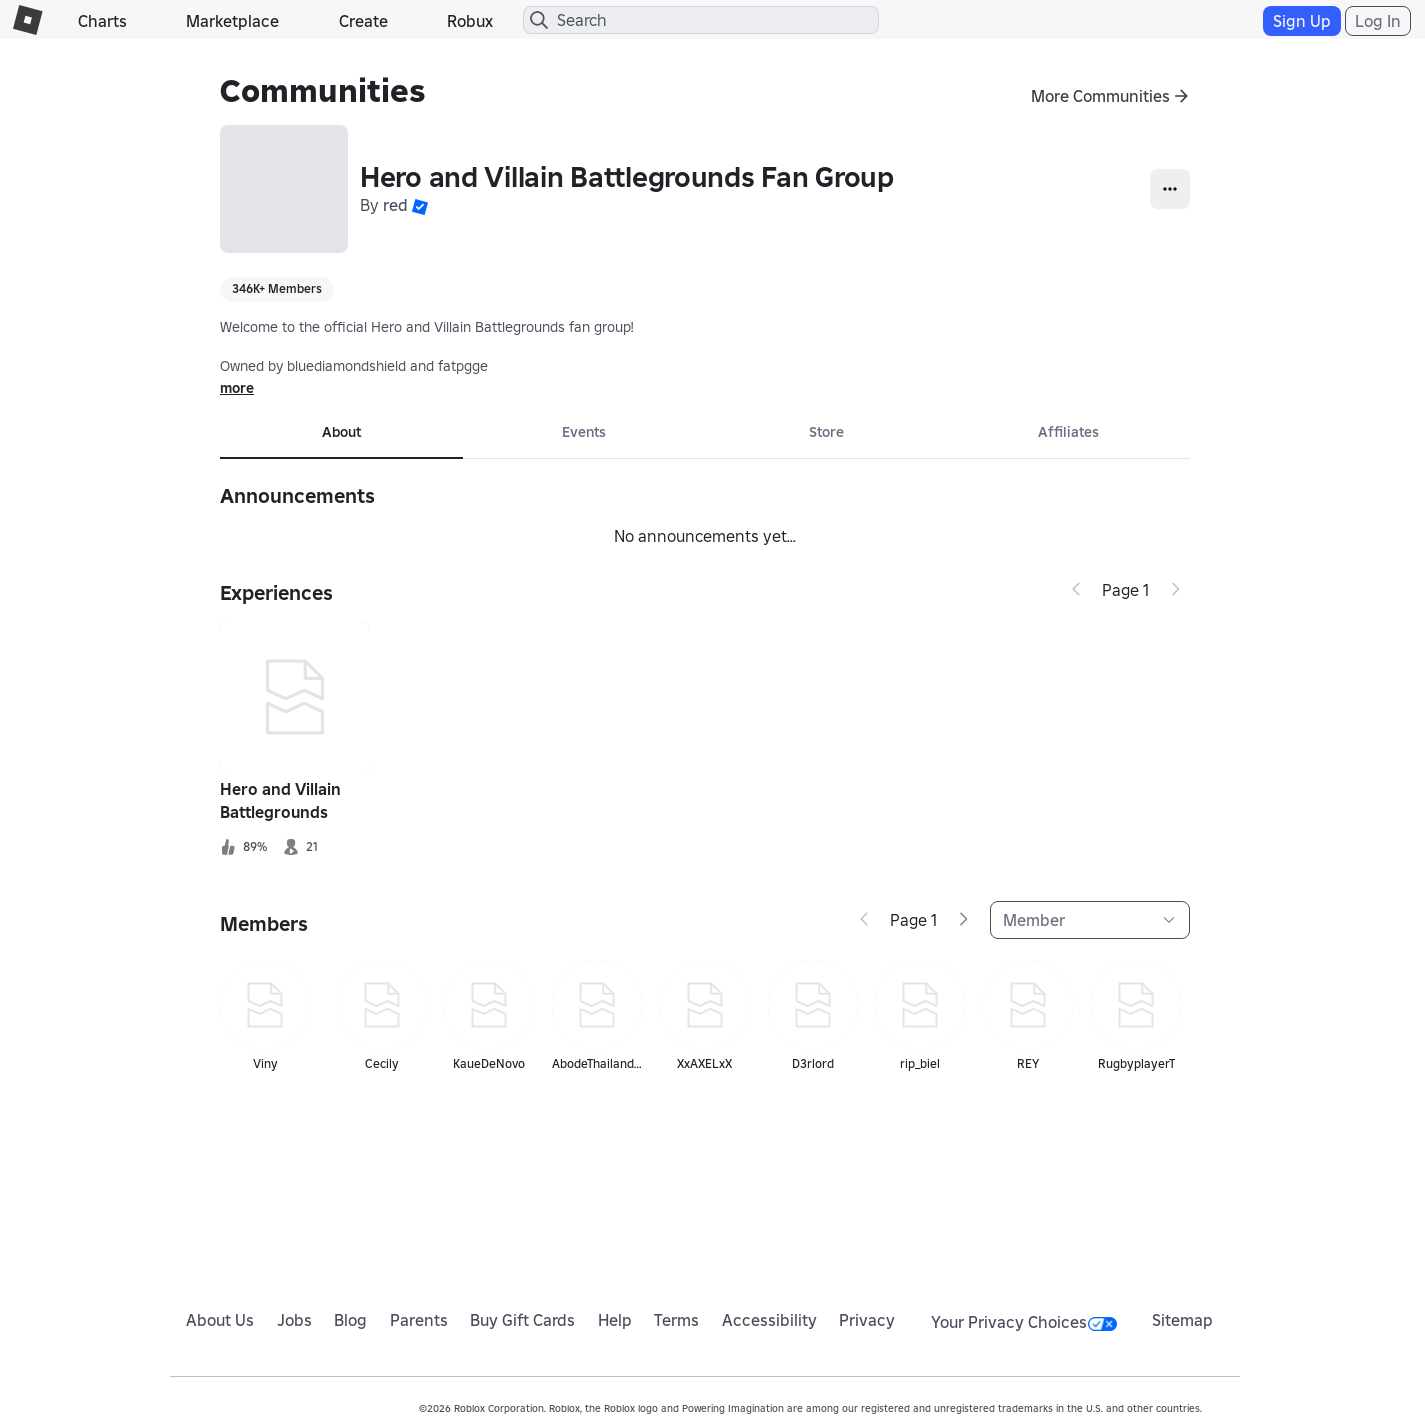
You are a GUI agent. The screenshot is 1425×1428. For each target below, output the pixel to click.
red (395, 205)
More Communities (1100, 96)
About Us (220, 1320)
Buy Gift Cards (522, 1320)
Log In (1378, 21)
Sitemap (1182, 1320)
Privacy (867, 1320)
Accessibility (769, 1320)
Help (615, 1320)
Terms (676, 1320)
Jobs (294, 1320)
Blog (350, 1320)
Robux (470, 21)
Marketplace (232, 21)
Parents (419, 1320)
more (237, 388)
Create (363, 21)
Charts (102, 21)
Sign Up (1302, 21)
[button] (420, 205)
